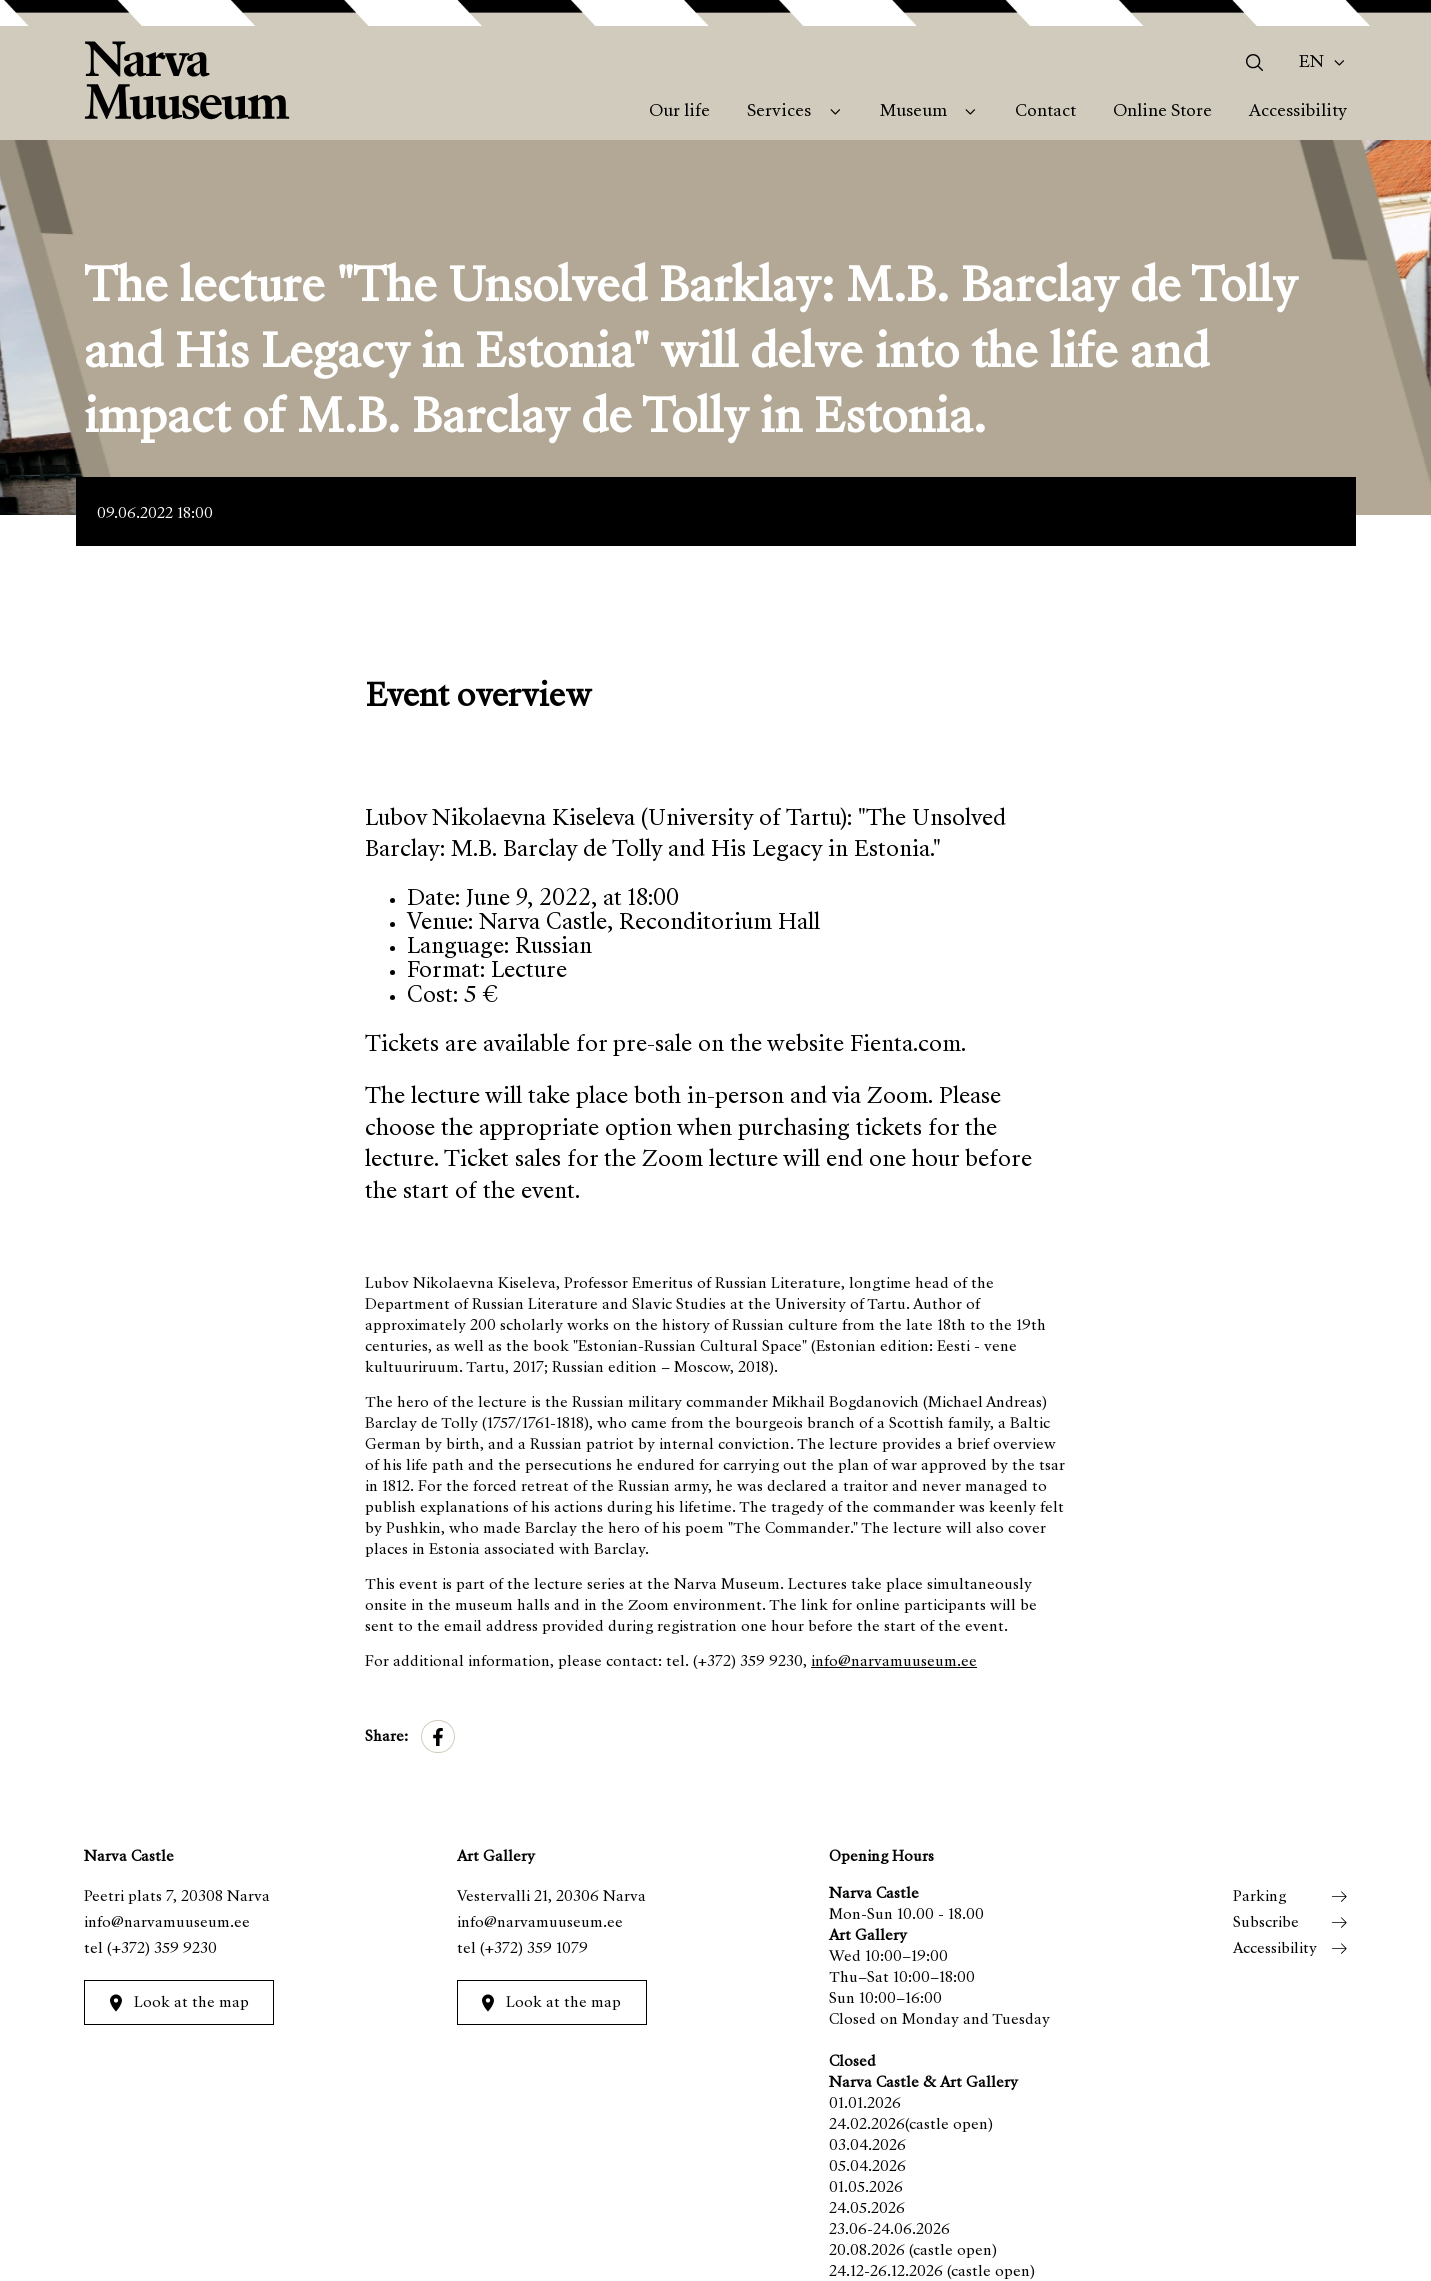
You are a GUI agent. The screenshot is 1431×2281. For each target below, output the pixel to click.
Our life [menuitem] (679, 112)
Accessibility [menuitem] (1298, 112)
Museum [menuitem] (913, 112)
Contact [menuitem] (1045, 112)
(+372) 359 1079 (534, 1949)
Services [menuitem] (779, 112)
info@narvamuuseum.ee (894, 1662)
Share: (386, 1737)
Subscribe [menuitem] (1266, 1923)
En (1311, 63)
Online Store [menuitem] (1162, 112)
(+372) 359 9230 (162, 1949)
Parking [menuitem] (1259, 1897)
